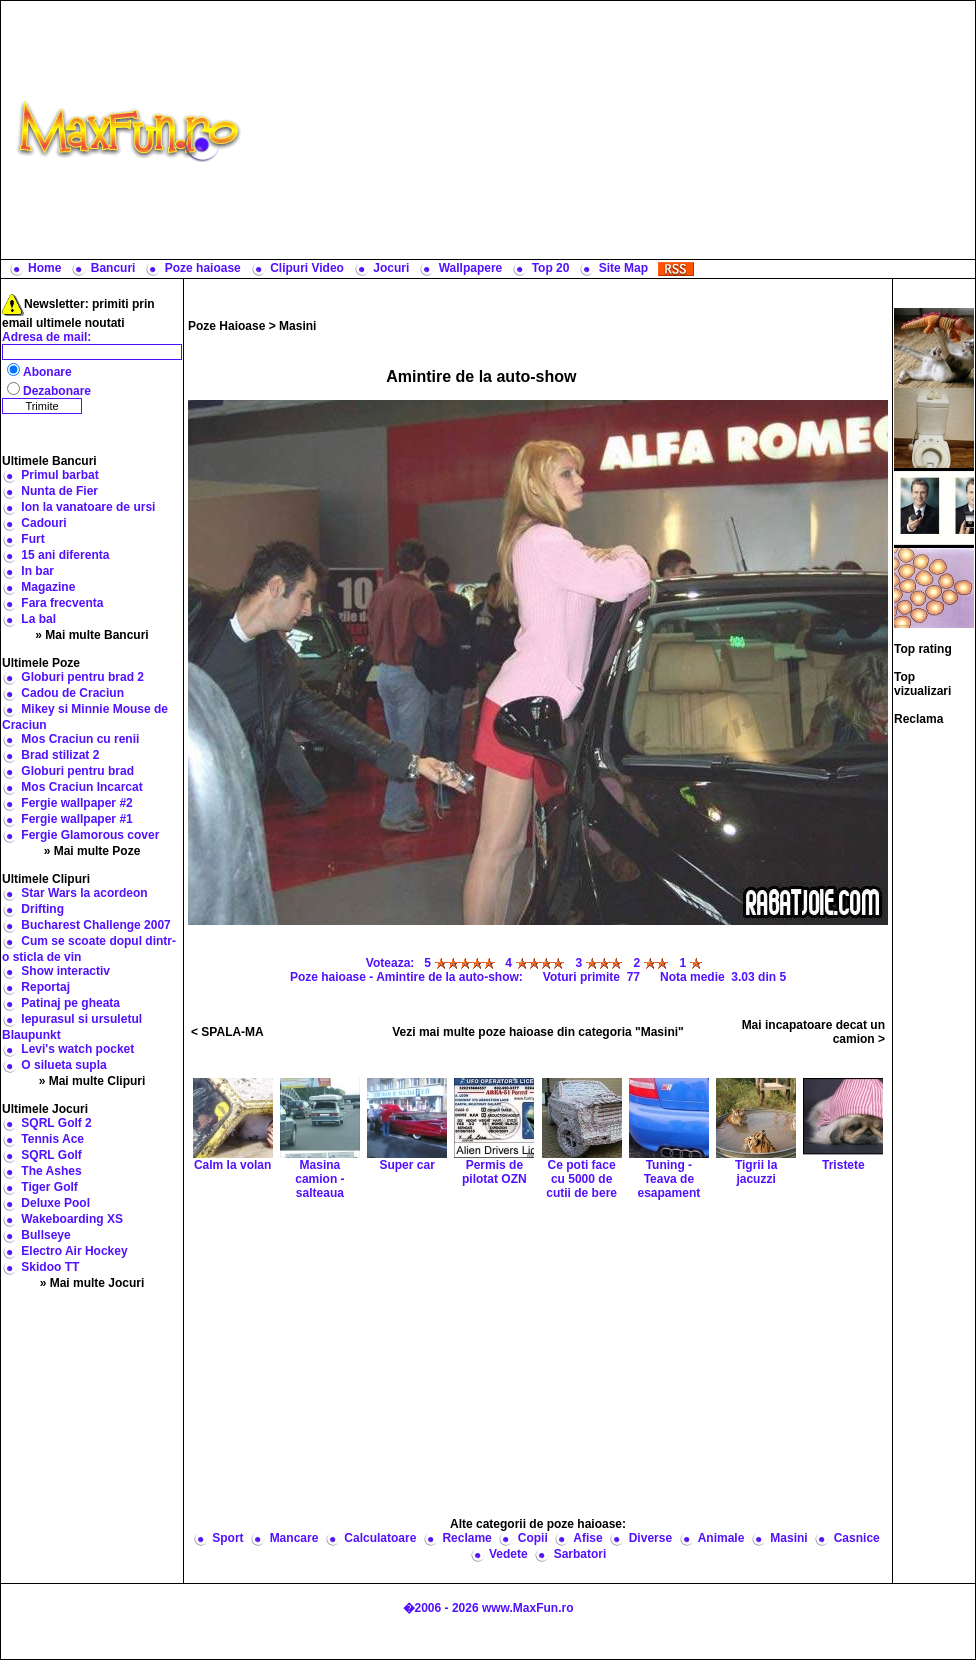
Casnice (857, 1538)
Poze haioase (203, 268)
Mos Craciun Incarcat (81, 787)
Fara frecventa (62, 603)
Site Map (623, 268)
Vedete (508, 1554)
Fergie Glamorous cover (90, 835)
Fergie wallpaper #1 (76, 819)
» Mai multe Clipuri (92, 1081)
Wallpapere (471, 268)
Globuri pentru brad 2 (82, 677)
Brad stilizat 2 (60, 755)
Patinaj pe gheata (70, 1003)
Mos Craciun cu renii (80, 739)
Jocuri (391, 268)
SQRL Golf (51, 1155)
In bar (37, 571)
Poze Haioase (226, 326)
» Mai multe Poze (92, 851)
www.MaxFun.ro (528, 1608)
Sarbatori (580, 1554)
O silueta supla (63, 1065)
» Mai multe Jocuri (92, 1283)
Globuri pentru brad (77, 771)
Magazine (48, 587)
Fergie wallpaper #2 (76, 803)
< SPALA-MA (227, 1032)
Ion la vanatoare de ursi (88, 507)
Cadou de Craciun (72, 693)
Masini (297, 326)
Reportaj (45, 987)
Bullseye (45, 1235)
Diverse (650, 1538)
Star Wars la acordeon (84, 893)
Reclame (466, 1538)
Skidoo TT (50, 1267)
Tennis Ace (52, 1139)
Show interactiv (65, 971)
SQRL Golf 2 (56, 1123)
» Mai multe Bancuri (91, 635)
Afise (587, 1538)
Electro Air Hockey (74, 1251)
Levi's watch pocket (77, 1049)
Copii (533, 1538)
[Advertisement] (612, 130)
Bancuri (113, 268)
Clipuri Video (307, 268)
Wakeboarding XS (72, 1219)
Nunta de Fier (59, 491)
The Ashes (51, 1171)
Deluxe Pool (55, 1203)
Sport (227, 1538)
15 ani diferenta (65, 555)
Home (44, 268)
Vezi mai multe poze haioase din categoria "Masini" (537, 1032)
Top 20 (551, 268)
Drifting (42, 909)
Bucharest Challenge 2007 (95, 925)
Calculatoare (380, 1538)
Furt (32, 539)
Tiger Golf (49, 1187)
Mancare (294, 1538)
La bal (38, 619)
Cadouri (43, 523)
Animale (721, 1538)
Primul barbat (59, 475)
